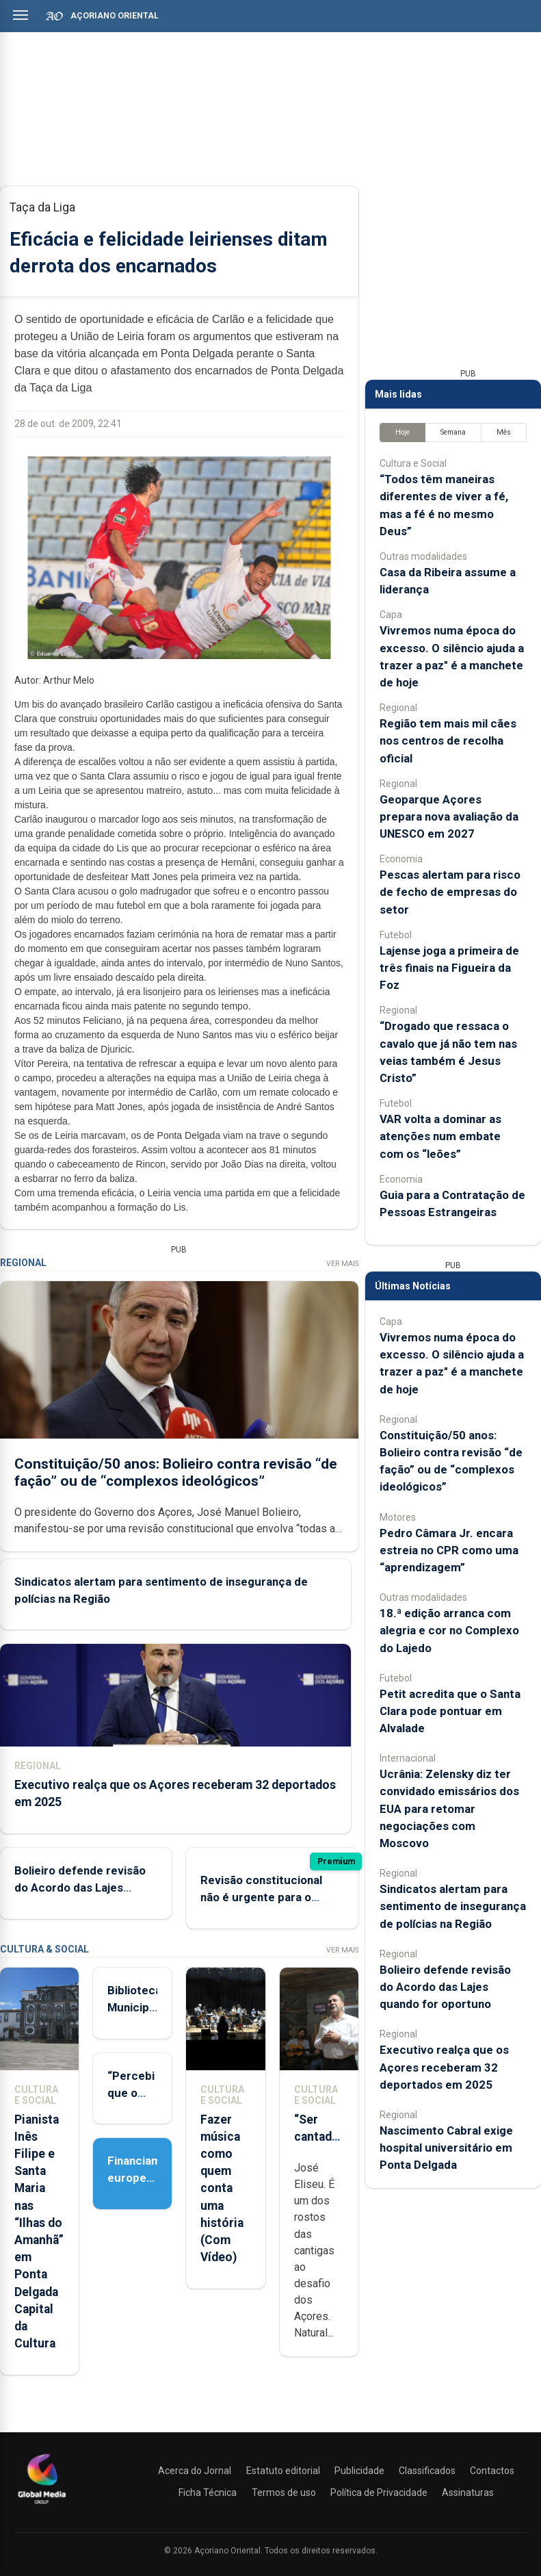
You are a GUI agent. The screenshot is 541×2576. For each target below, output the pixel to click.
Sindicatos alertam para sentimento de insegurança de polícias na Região (453, 1906)
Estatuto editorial (283, 2470)
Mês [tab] (504, 432)
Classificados (427, 2470)
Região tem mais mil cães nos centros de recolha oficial (448, 740)
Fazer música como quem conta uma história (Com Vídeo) (221, 2189)
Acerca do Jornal (194, 2470)
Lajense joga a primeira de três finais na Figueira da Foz (449, 968)
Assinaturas (468, 2492)
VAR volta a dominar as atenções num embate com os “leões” (440, 1136)
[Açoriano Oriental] (41, 2505)
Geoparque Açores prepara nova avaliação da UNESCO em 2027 (449, 816)
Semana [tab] (453, 432)
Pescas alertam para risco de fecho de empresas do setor (450, 892)
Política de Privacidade (378, 2492)
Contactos (492, 2470)
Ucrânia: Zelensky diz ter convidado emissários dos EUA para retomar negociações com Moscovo (449, 1808)
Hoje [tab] (402, 432)
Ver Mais (342, 1263)
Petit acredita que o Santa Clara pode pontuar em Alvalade (450, 1711)
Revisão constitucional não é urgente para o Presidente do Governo (262, 1897)
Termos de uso (284, 2492)
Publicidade (359, 2470)
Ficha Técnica (208, 2492)
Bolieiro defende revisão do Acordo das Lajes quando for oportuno (80, 1887)
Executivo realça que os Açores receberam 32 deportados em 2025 (444, 2067)
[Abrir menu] (20, 15)
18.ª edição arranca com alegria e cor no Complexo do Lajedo (449, 1630)
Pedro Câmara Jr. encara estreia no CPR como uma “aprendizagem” (449, 1550)
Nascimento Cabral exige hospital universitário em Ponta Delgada (446, 2148)
